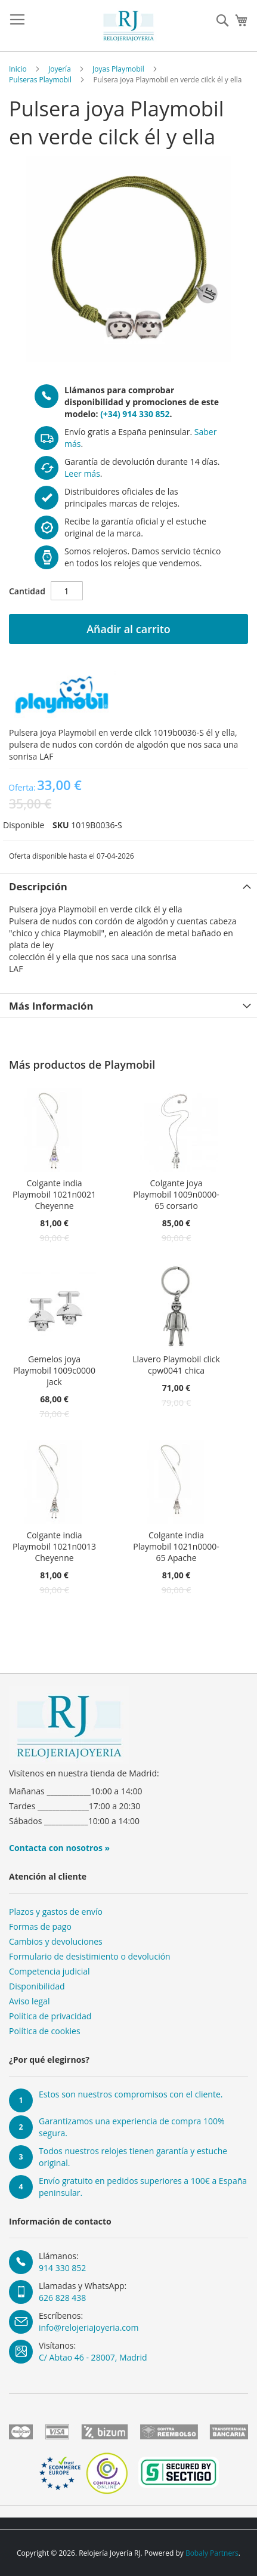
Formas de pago (40, 1926)
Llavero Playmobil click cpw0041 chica (176, 1364)
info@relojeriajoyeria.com (88, 2327)
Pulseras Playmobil (40, 80)
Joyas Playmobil (118, 69)
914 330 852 (62, 2267)
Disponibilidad (37, 1986)
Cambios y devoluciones (56, 1941)
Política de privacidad (50, 2016)
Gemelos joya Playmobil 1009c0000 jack (54, 1370)
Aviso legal (29, 2001)
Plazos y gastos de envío (56, 1911)
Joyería (59, 69)
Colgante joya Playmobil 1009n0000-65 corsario (176, 1194)
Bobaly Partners (212, 2553)
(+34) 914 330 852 (134, 413)
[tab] (128, 885)
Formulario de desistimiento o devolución (90, 1956)
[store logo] (129, 26)
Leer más (82, 473)
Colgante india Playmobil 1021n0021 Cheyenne (54, 1194)
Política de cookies (44, 2031)
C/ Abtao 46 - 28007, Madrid (93, 2357)
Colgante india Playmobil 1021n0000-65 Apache (176, 1546)
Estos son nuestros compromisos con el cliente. (130, 2094)
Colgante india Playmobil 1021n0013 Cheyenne (54, 1546)
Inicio (18, 69)
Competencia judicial (49, 1971)
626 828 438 (62, 2297)
